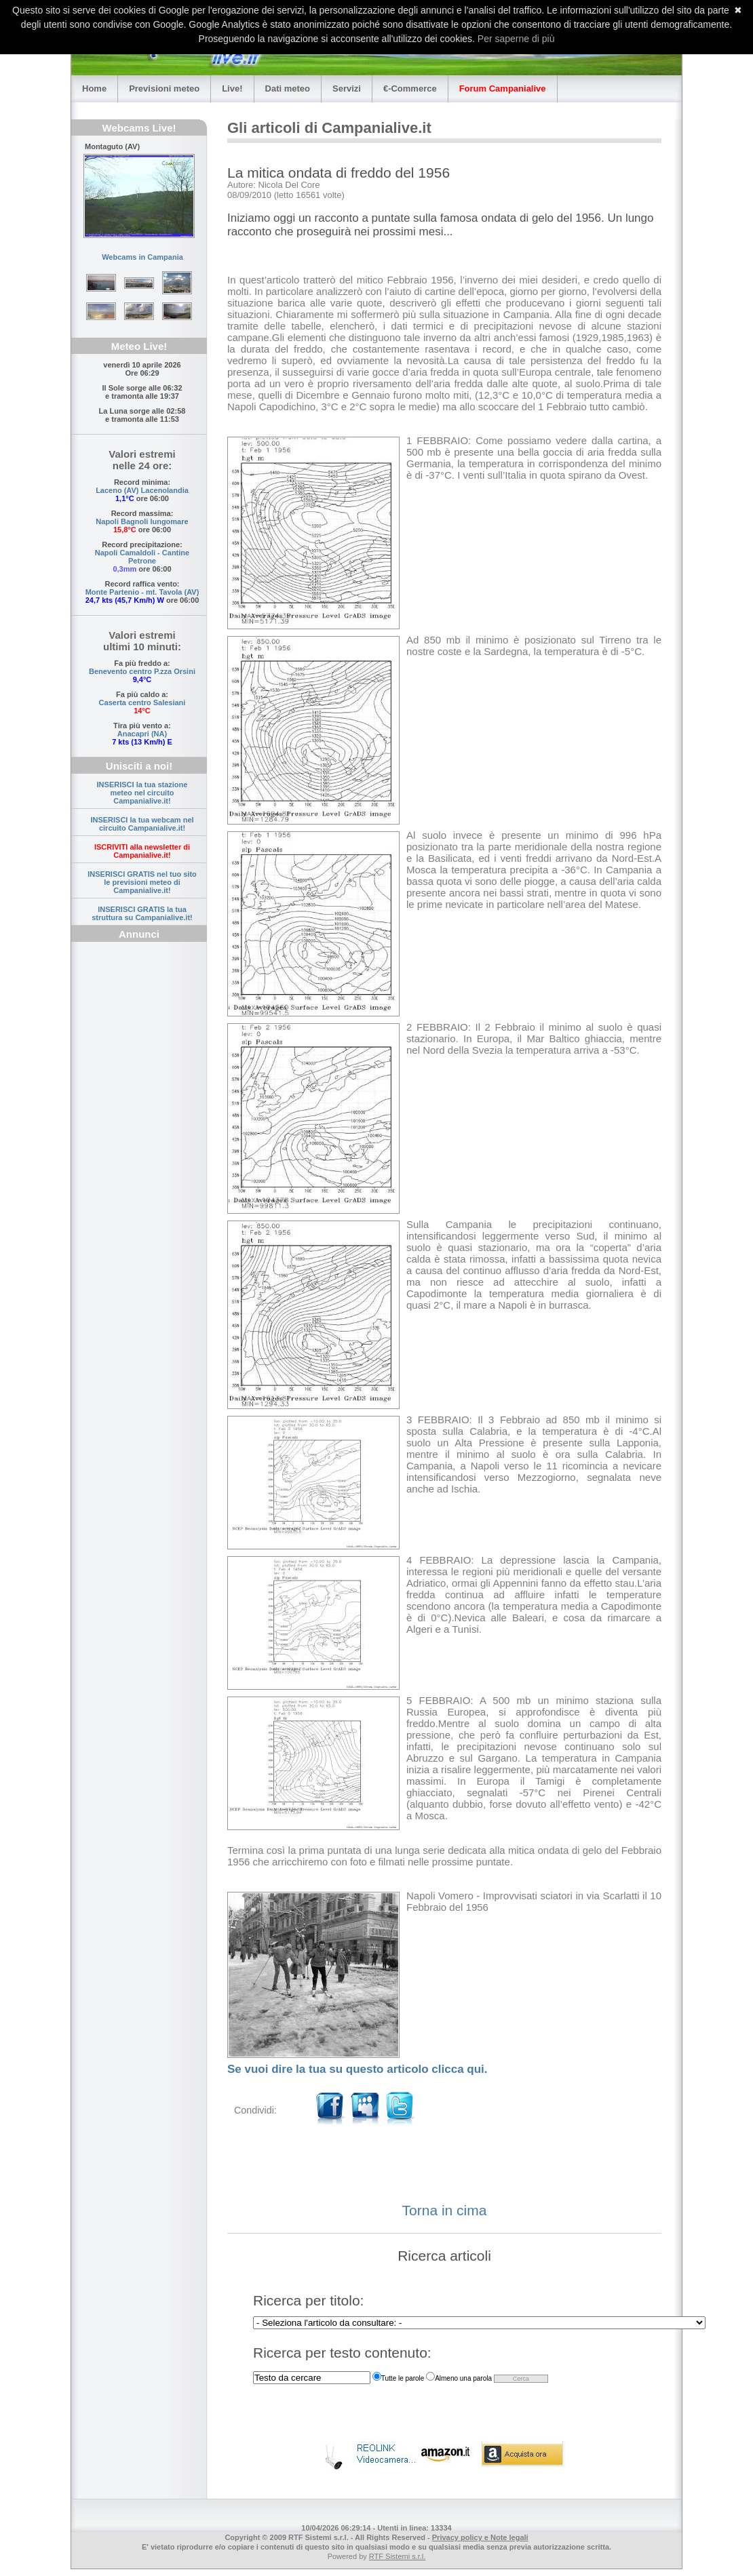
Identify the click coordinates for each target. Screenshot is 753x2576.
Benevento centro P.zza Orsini (142, 671)
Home (94, 88)
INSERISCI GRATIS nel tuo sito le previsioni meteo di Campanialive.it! (142, 882)
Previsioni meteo (164, 88)
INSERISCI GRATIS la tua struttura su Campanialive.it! (142, 913)
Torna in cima (444, 2210)
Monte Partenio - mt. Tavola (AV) (142, 592)
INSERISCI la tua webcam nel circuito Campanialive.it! (141, 824)
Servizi (346, 88)
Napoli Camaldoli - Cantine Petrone (142, 557)
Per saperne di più (516, 38)
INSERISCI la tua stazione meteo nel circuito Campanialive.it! (142, 792)
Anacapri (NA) (142, 734)
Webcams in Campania (142, 257)
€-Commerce (410, 88)
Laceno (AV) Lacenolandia (142, 490)
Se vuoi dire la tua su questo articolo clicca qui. (357, 2069)
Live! (232, 88)
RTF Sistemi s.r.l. (397, 2556)
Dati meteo (287, 88)
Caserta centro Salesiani (142, 702)
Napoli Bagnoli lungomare (142, 521)
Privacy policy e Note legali (480, 2537)
